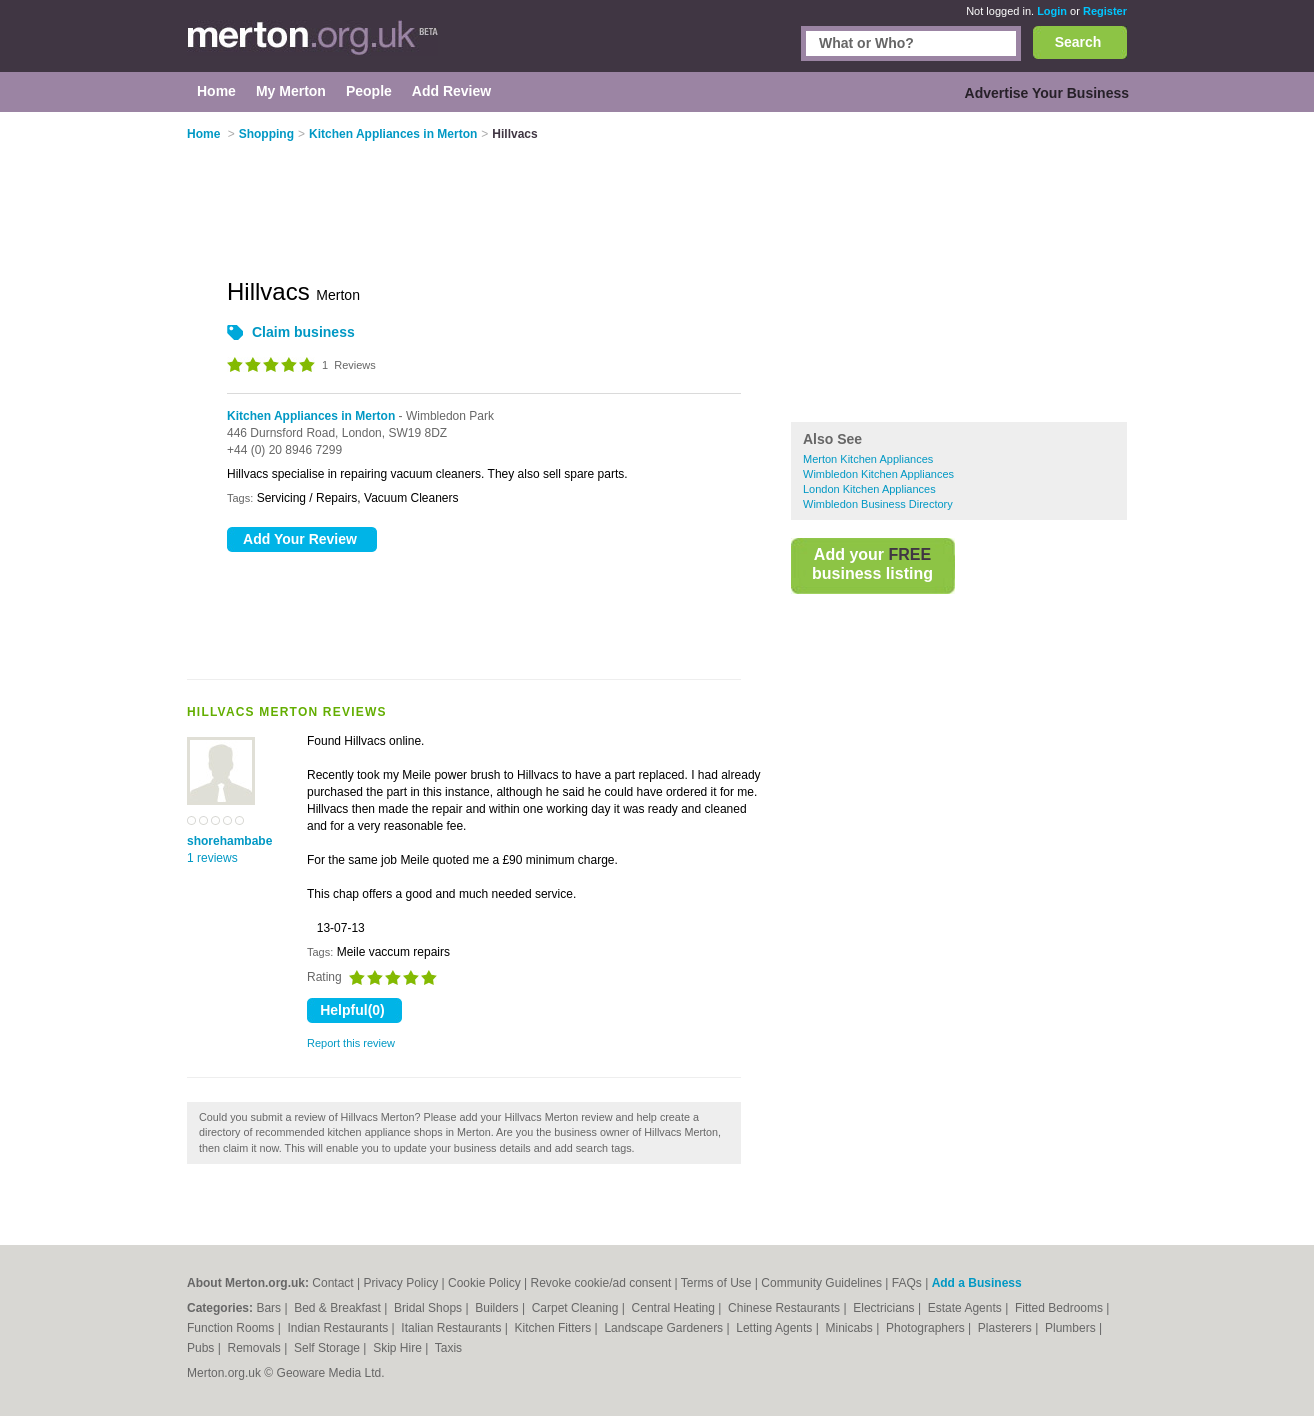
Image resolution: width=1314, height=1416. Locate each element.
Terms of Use (716, 1283)
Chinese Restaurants (785, 1308)
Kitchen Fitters (555, 1328)
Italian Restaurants (452, 1328)
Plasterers (1006, 1328)
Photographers (927, 1328)
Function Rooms (232, 1328)
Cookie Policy (484, 1283)
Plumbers (1072, 1328)
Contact (332, 1283)
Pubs (202, 1348)
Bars (270, 1308)
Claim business (303, 332)
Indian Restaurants (340, 1328)
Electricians (885, 1308)
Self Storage (328, 1348)
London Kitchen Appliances (869, 489)
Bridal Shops (429, 1308)
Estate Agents (966, 1308)
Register (1105, 11)
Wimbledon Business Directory (878, 504)
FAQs (907, 1283)
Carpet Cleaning (577, 1308)
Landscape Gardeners (665, 1328)
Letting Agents (775, 1328)
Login (1052, 11)
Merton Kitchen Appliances (868, 459)
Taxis (448, 1348)
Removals (255, 1348)
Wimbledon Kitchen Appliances (878, 474)
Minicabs (850, 1328)
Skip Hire (399, 1348)
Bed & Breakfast (339, 1308)
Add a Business (977, 1283)
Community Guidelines (821, 1283)
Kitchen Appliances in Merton (311, 416)
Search (1078, 42)
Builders (498, 1308)
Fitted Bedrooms (1060, 1308)
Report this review (351, 1043)
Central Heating (675, 1308)
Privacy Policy (400, 1283)
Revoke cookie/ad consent (600, 1283)
